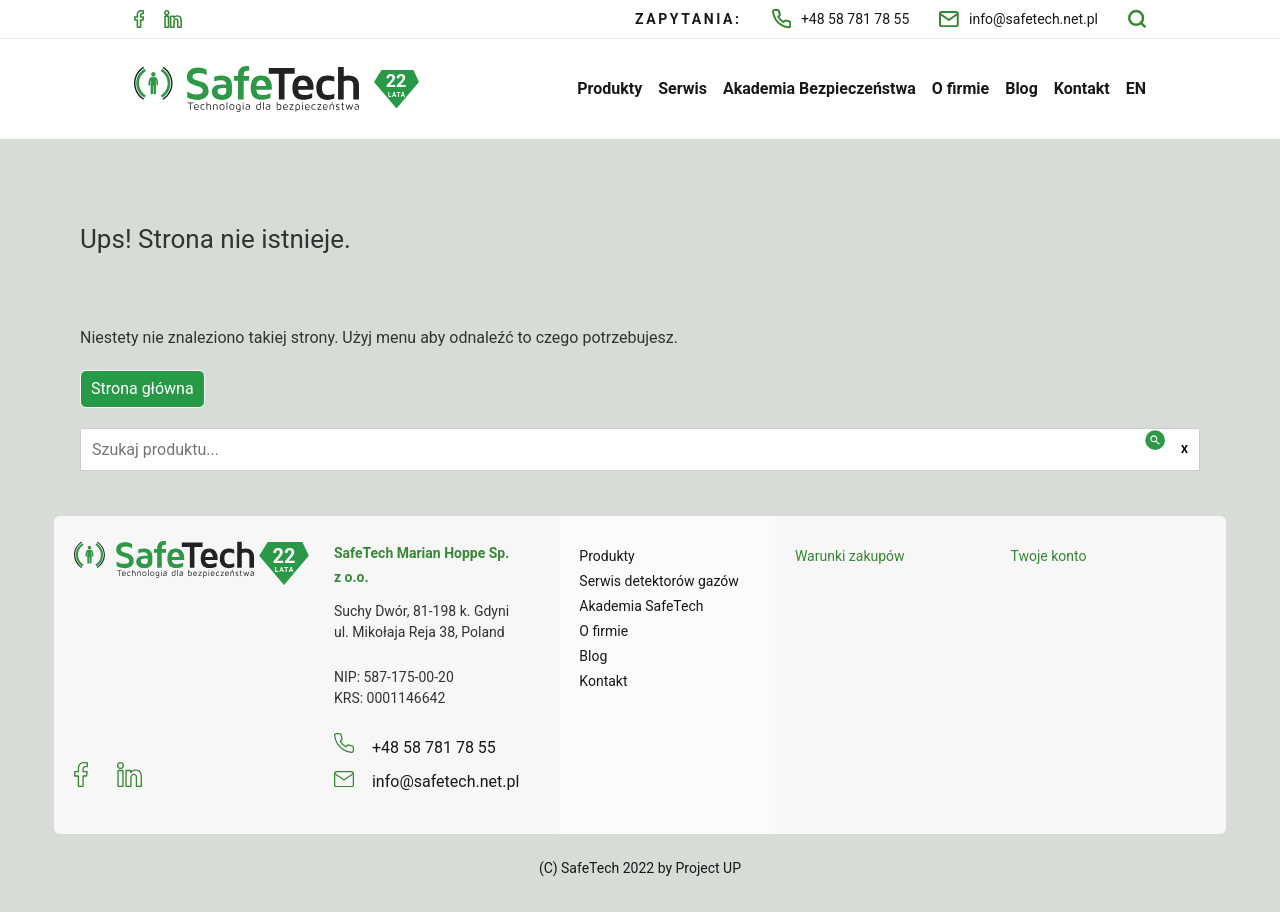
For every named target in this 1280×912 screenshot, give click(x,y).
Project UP (709, 868)
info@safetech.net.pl (1018, 19)
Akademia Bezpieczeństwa (819, 88)
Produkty (609, 88)
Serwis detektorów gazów (658, 581)
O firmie (960, 88)
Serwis (682, 88)
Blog (1021, 88)
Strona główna (142, 388)
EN (1136, 88)
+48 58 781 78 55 (841, 18)
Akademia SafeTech (641, 606)
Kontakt (1082, 88)
